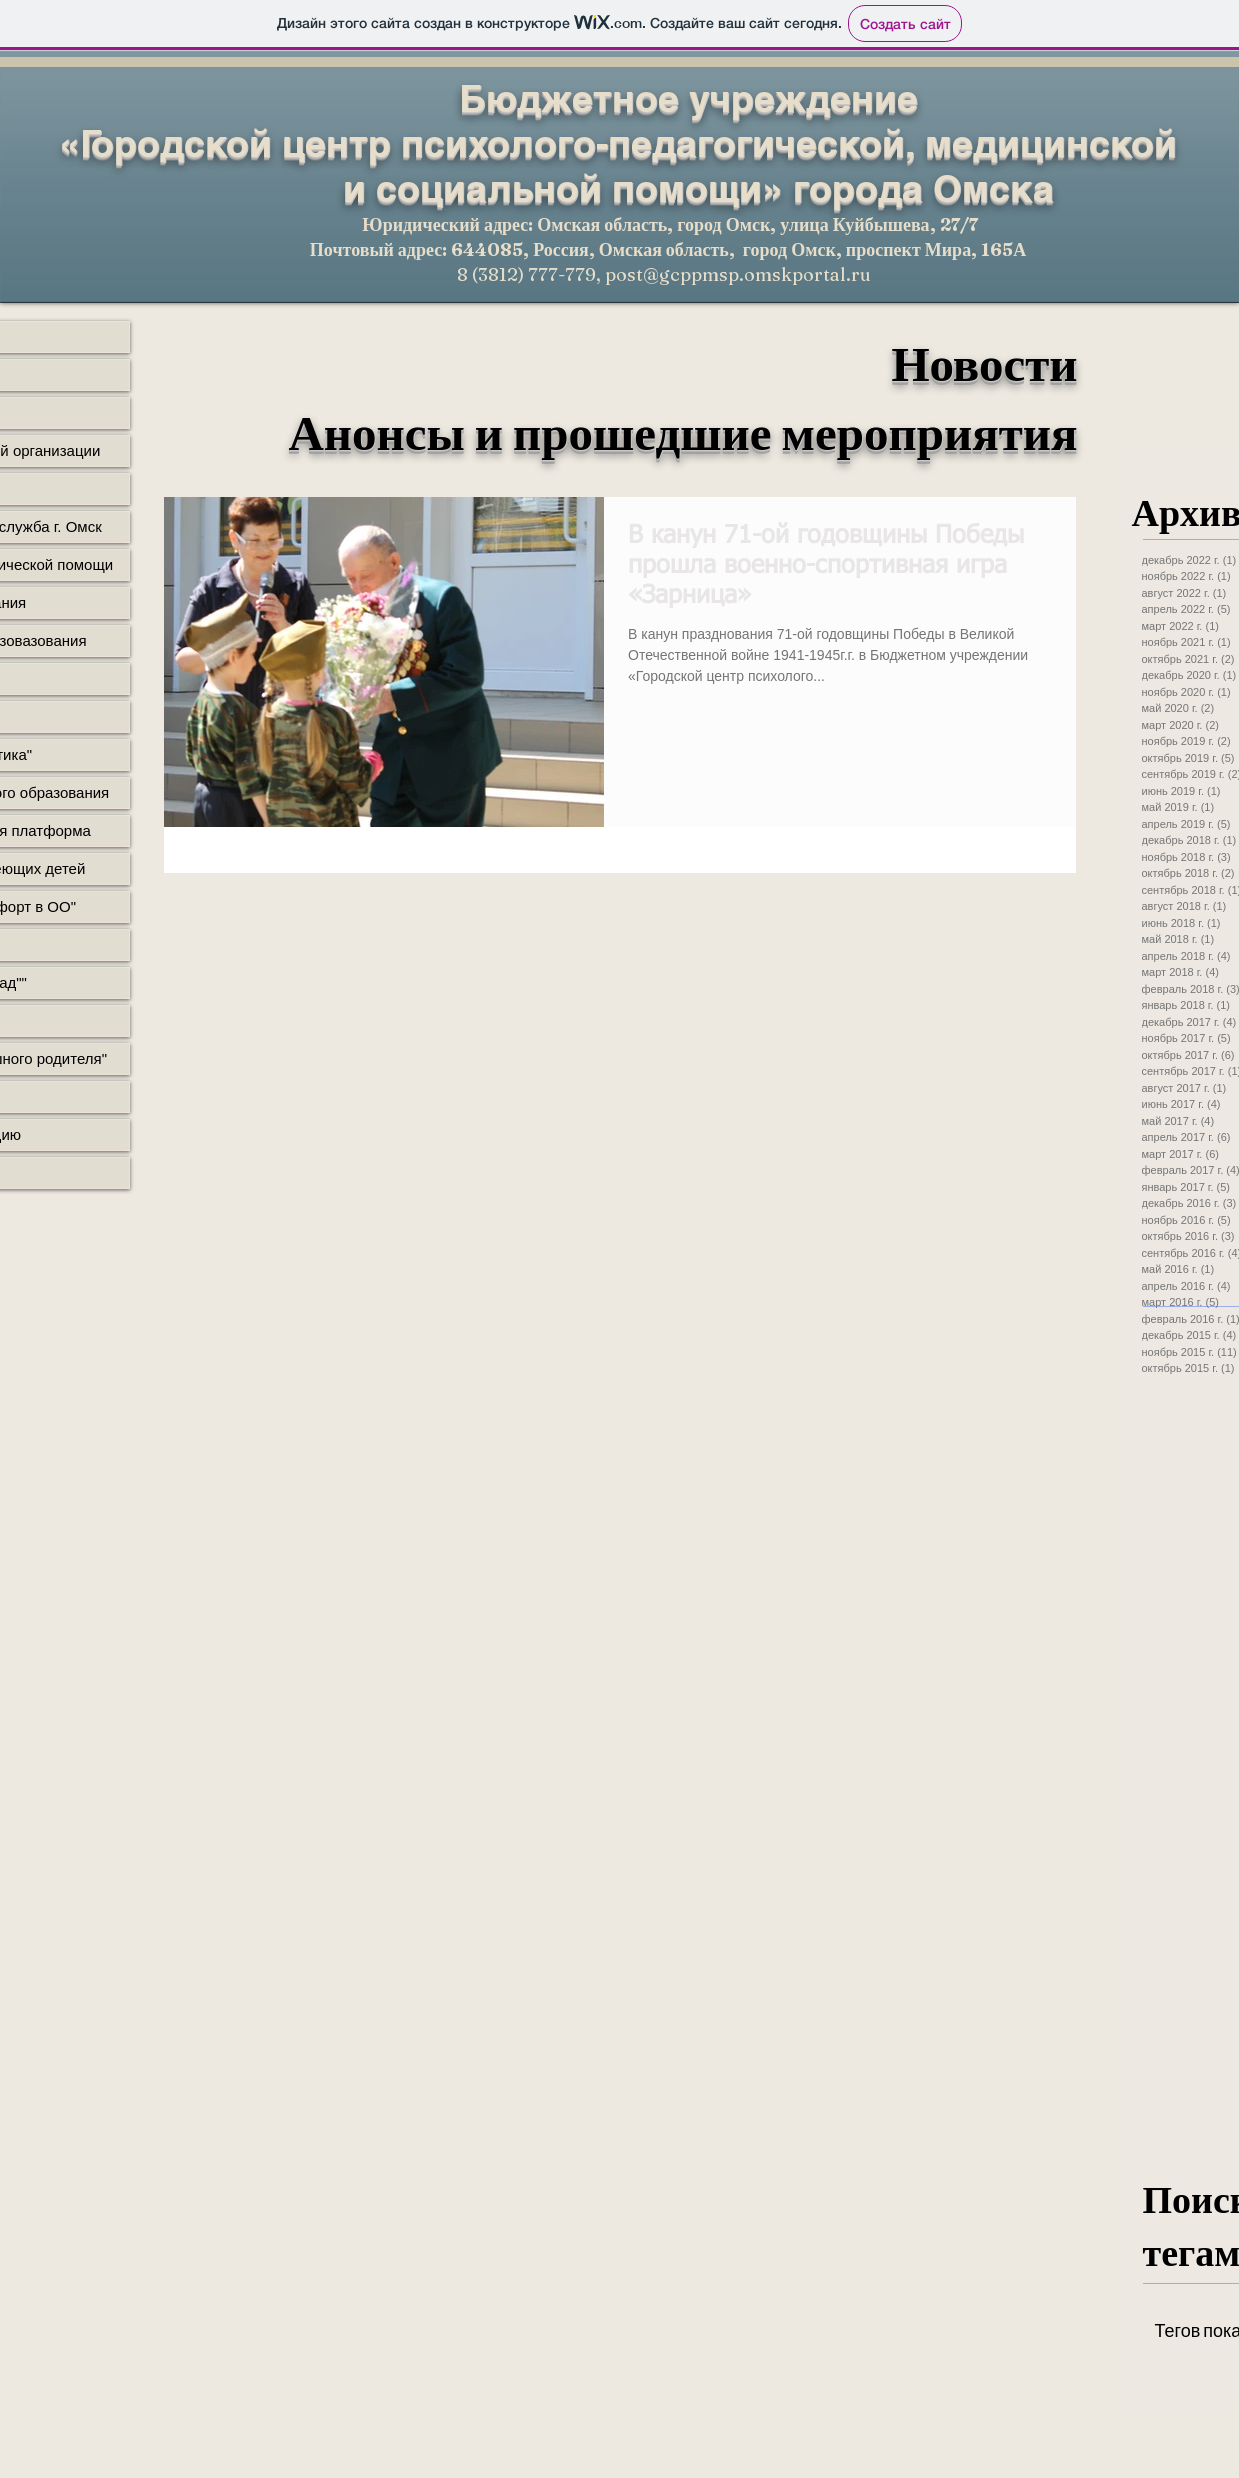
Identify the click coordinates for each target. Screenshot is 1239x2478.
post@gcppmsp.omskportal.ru (738, 274)
